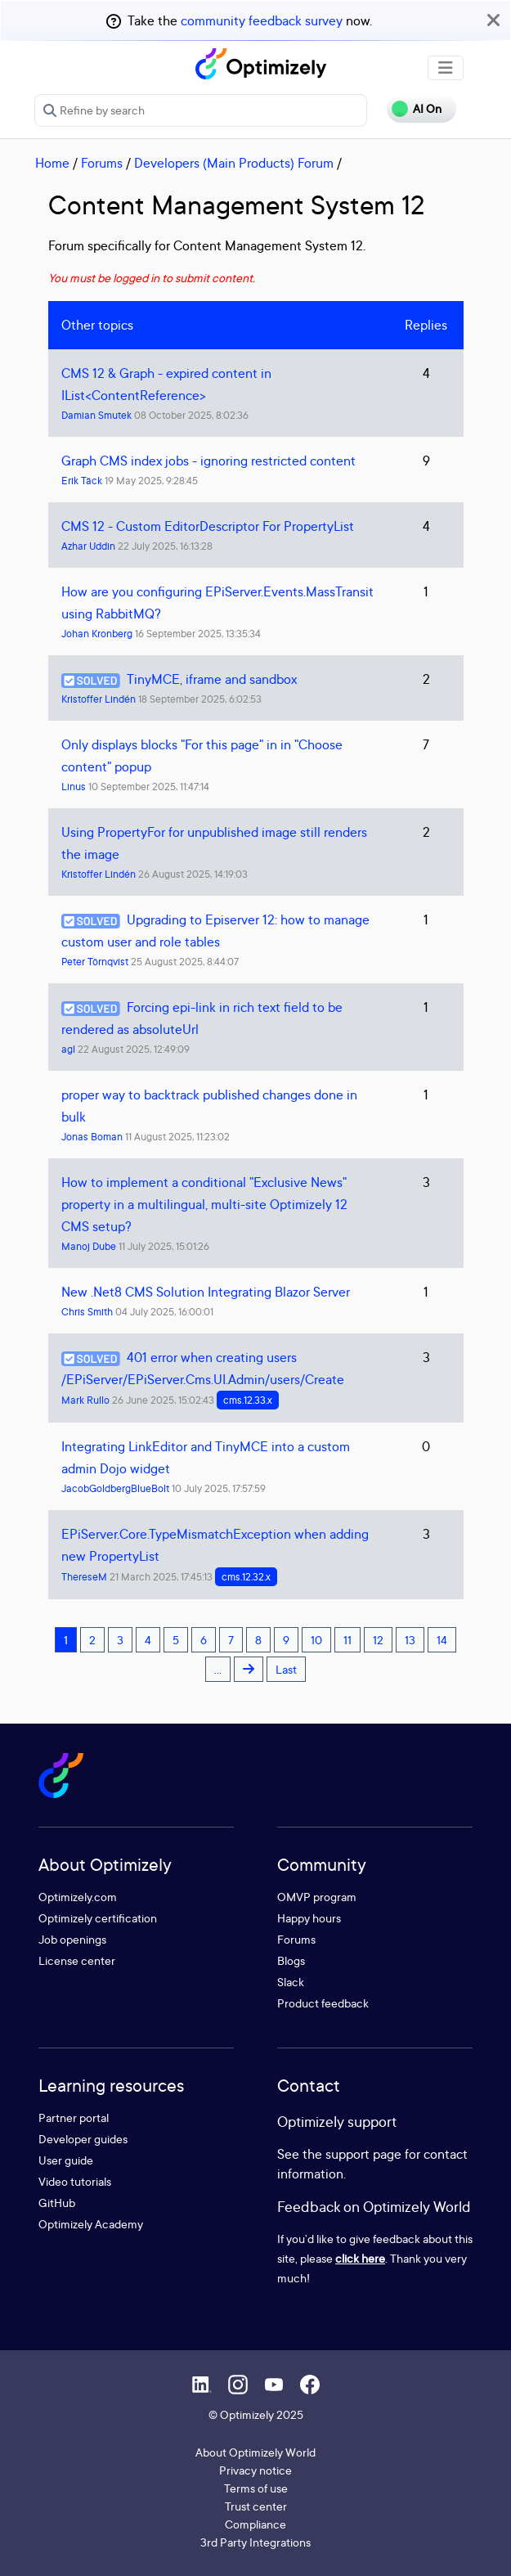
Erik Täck (81, 481)
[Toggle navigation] (446, 68)
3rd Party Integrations (255, 2542)
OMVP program (316, 1896)
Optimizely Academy (90, 2224)
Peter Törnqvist (94, 962)
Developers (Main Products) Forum (234, 163)
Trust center (256, 2506)
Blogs (291, 1960)
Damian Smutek (96, 415)
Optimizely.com (77, 1896)
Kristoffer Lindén (98, 699)
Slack (290, 1981)
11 (347, 1640)
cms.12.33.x (247, 1400)
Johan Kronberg (96, 634)
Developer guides (83, 2139)
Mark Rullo (85, 1400)
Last (286, 1669)
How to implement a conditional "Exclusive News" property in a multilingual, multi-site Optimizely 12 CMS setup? (204, 1204)
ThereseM (84, 1577)
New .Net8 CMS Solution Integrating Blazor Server (205, 1292)
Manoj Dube (88, 1246)
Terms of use (256, 2488)
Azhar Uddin (88, 546)
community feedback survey (262, 20)
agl (68, 1049)
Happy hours (309, 1918)
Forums (102, 163)
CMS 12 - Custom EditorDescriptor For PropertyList (207, 526)
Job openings (72, 1939)
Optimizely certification (97, 1918)
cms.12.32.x (246, 1577)
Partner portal (73, 2117)
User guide (65, 2160)
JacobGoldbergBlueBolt (115, 1488)
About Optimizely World (255, 2452)
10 (316, 1640)
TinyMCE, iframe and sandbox (212, 679)
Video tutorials (74, 2181)
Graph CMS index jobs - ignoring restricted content (208, 461)
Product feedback (323, 2003)
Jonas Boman (92, 1137)
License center (76, 1960)
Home (52, 163)
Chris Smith (87, 1312)
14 (442, 1640)
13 (410, 1640)
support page (363, 2154)
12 (378, 1640)
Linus (73, 786)
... (218, 1669)
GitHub (56, 2202)
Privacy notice (255, 2470)
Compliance (255, 2524)
